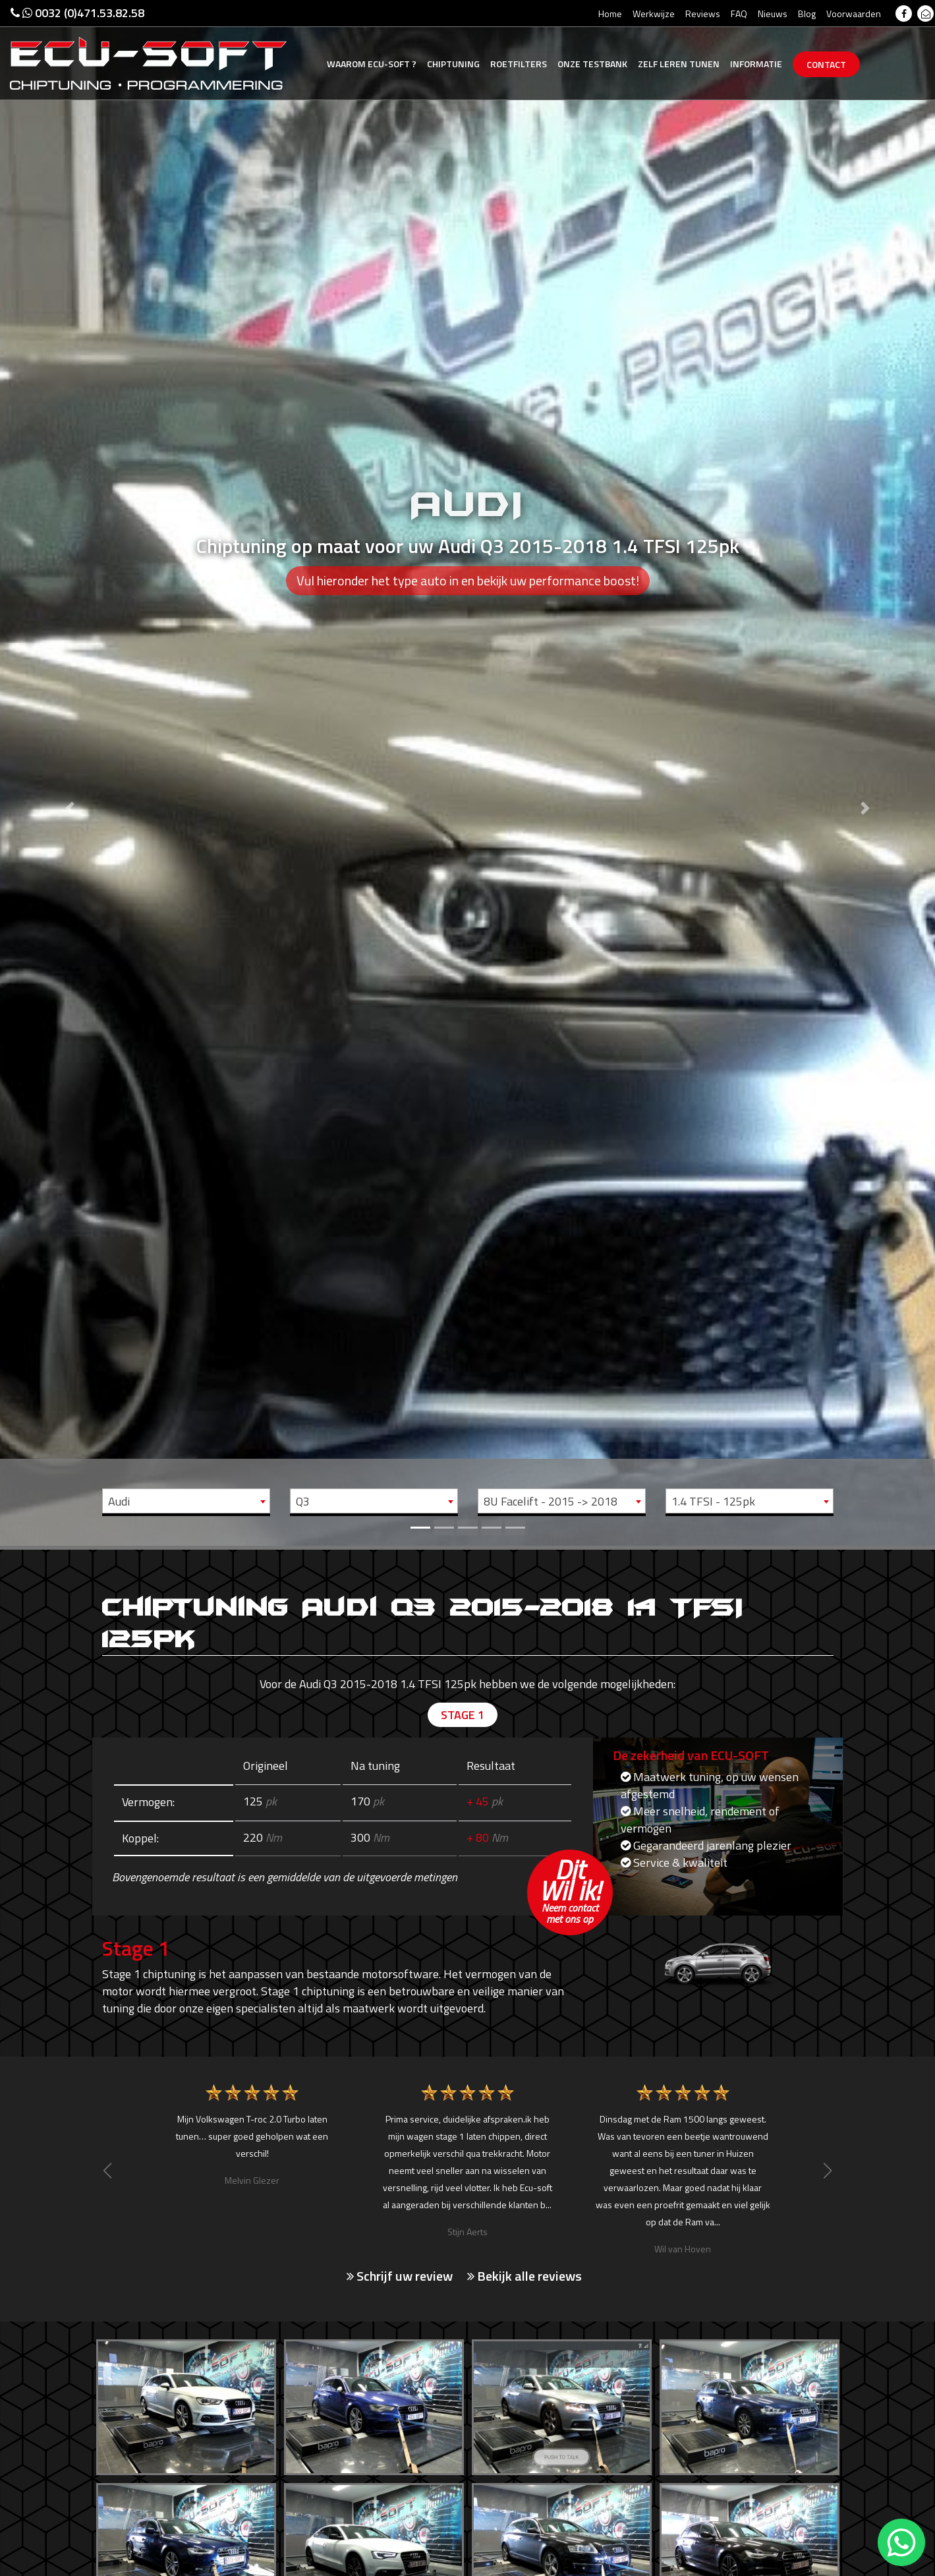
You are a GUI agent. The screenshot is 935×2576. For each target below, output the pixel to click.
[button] (70, 773)
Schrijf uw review (400, 2276)
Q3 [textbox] (303, 1501)
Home (610, 13)
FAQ (739, 13)
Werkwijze (654, 13)
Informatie (756, 64)
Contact (826, 64)
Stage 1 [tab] (462, 1715)
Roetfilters (518, 64)
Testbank (592, 64)
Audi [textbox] (119, 1501)
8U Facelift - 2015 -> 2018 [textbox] (550, 1501)
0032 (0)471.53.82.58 (77, 13)
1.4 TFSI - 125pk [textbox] (713, 1501)
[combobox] (186, 1500)
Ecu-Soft (371, 64)
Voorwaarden (853, 13)
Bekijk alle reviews (524, 2276)
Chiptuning (453, 64)
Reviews (702, 13)
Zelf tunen (679, 64)
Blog (807, 13)
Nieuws (772, 13)
